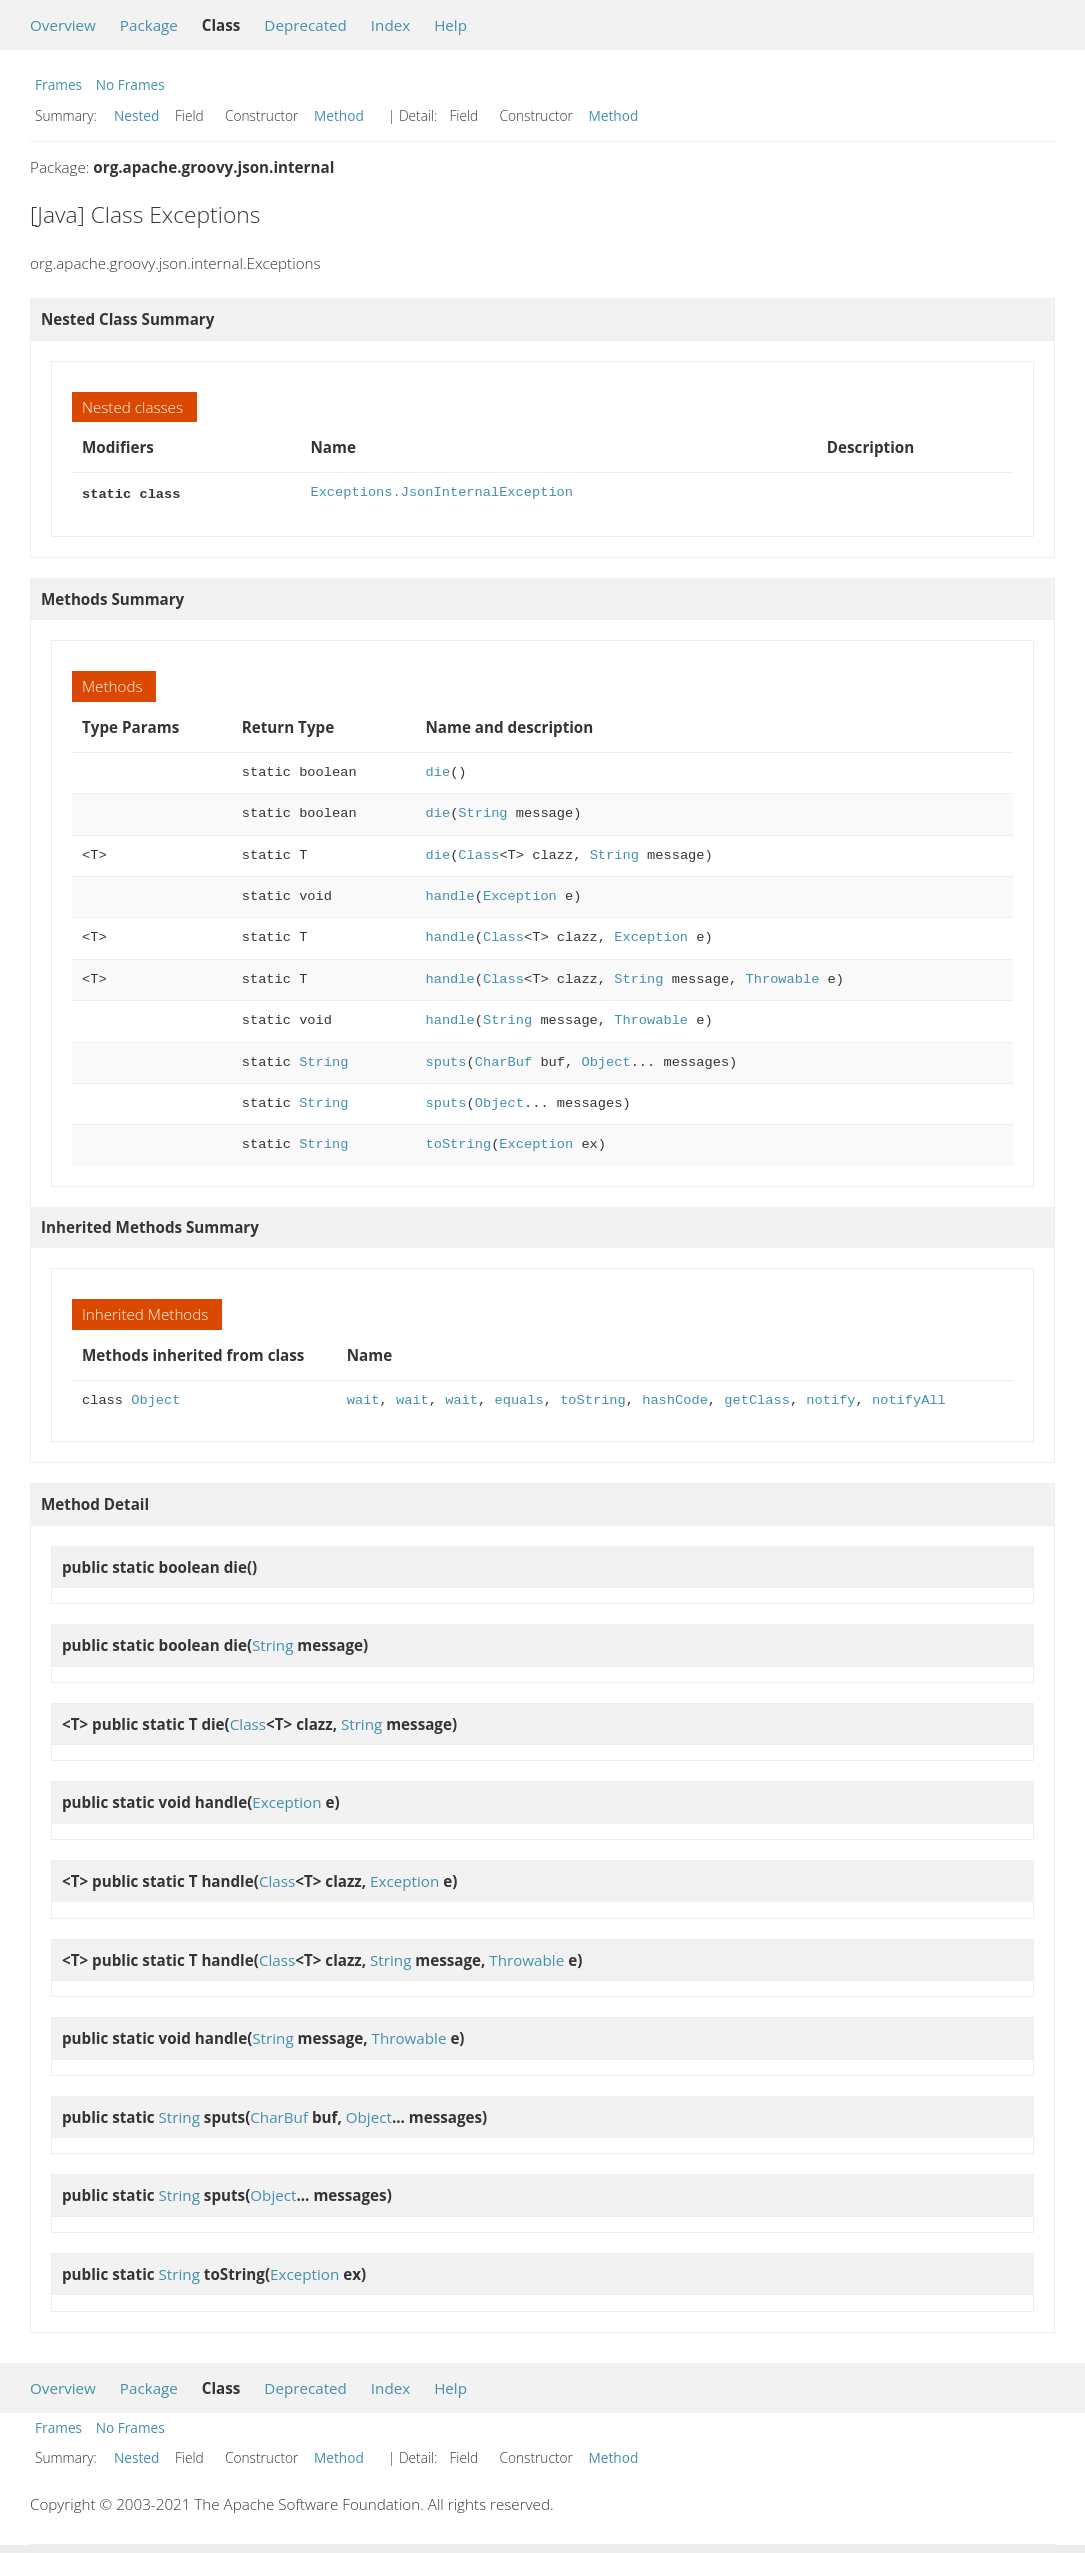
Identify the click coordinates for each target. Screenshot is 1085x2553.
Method (339, 115)
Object (605, 1060)
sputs (446, 1060)
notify (830, 1398)
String (482, 811)
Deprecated (305, 25)
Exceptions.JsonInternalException (441, 492)
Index (390, 25)
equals (518, 1398)
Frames (58, 84)
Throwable (782, 977)
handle (450, 894)
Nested (136, 115)
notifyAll (909, 1398)
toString (459, 1142)
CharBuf (503, 1060)
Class (478, 853)
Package (149, 25)
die (438, 770)
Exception (520, 894)
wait (363, 1398)
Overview (63, 25)
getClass (757, 1398)
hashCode (675, 1398)
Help (450, 25)
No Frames (130, 84)
